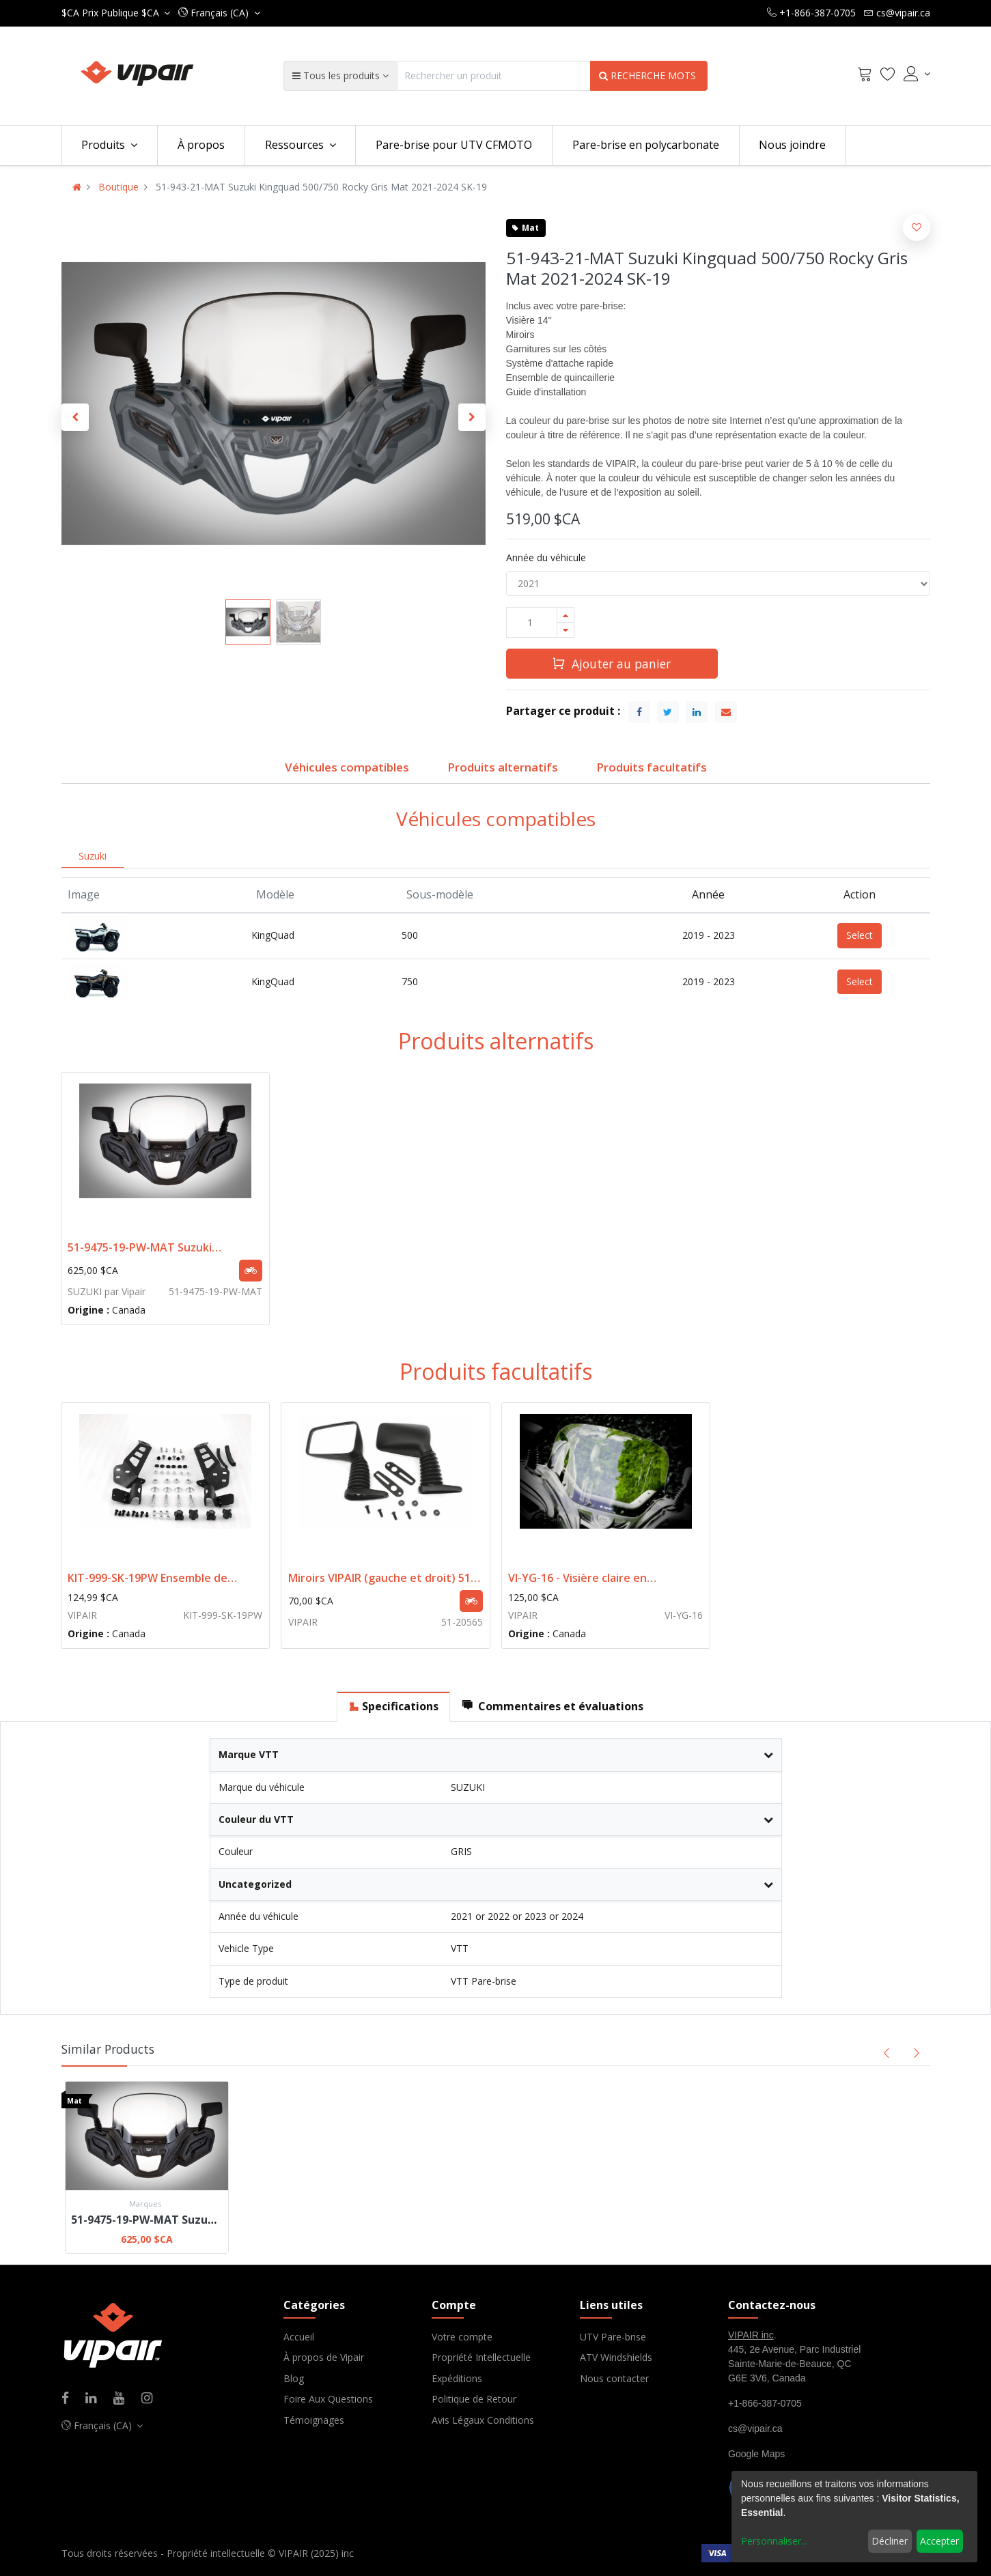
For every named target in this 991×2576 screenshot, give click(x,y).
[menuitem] (201, 145)
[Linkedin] (95, 2398)
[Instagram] (151, 2398)
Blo (290, 2378)
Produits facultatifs (651, 767)
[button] (219, 12)
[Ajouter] (565, 615)
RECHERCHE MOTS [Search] (649, 75)
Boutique (118, 186)
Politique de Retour (474, 2398)
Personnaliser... (774, 2540)
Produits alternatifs (502, 767)
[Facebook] (69, 2398)
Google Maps (756, 2453)
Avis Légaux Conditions (483, 2420)
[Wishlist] (887, 76)
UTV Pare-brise (613, 2336)
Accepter (939, 2540)
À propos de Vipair (323, 2357)
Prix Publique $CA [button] (111, 12)
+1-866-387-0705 (765, 2403)
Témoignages (313, 2420)
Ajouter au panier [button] (611, 663)
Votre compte (462, 2336)
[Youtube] (123, 2398)
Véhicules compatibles (347, 767)
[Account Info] (917, 73)
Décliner (889, 2540)
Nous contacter (614, 2378)
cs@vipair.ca (755, 2428)
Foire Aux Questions (328, 2398)
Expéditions (457, 2378)
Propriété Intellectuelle (481, 2357)
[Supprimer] (565, 630)
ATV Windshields (616, 2357)
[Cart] (864, 76)
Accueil (298, 2336)
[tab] (393, 1706)
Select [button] (859, 935)
